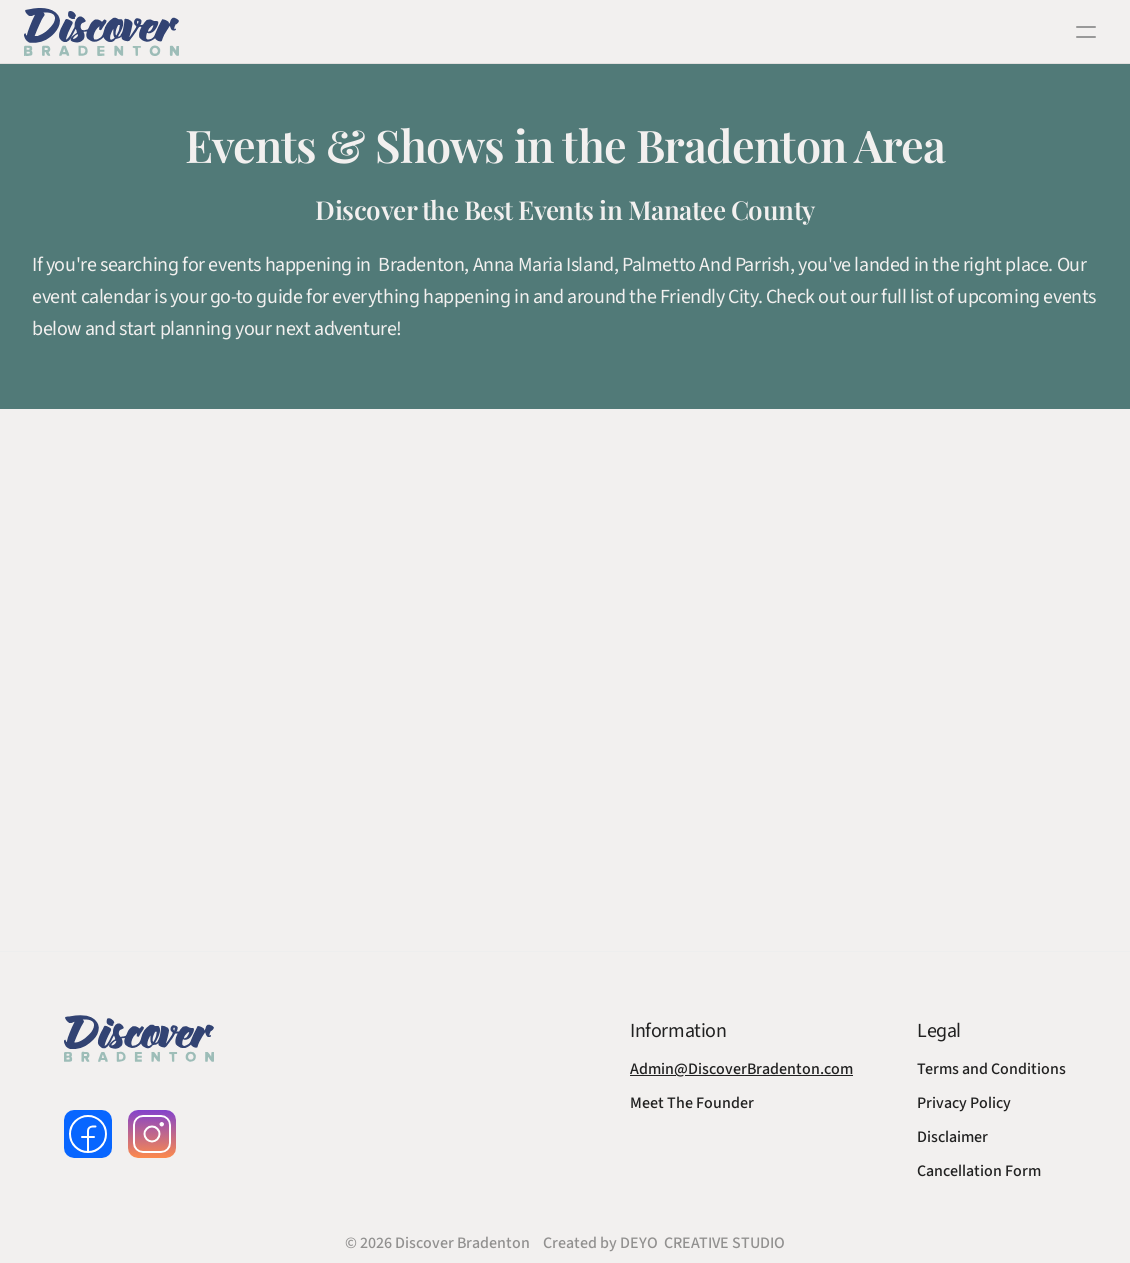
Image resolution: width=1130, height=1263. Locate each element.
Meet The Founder (692, 1103)
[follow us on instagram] (152, 1134)
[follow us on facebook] (88, 1134)
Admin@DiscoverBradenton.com (741, 1069)
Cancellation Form (979, 1171)
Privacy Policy (964, 1103)
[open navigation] (1086, 32)
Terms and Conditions (991, 1069)
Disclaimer (952, 1137)
